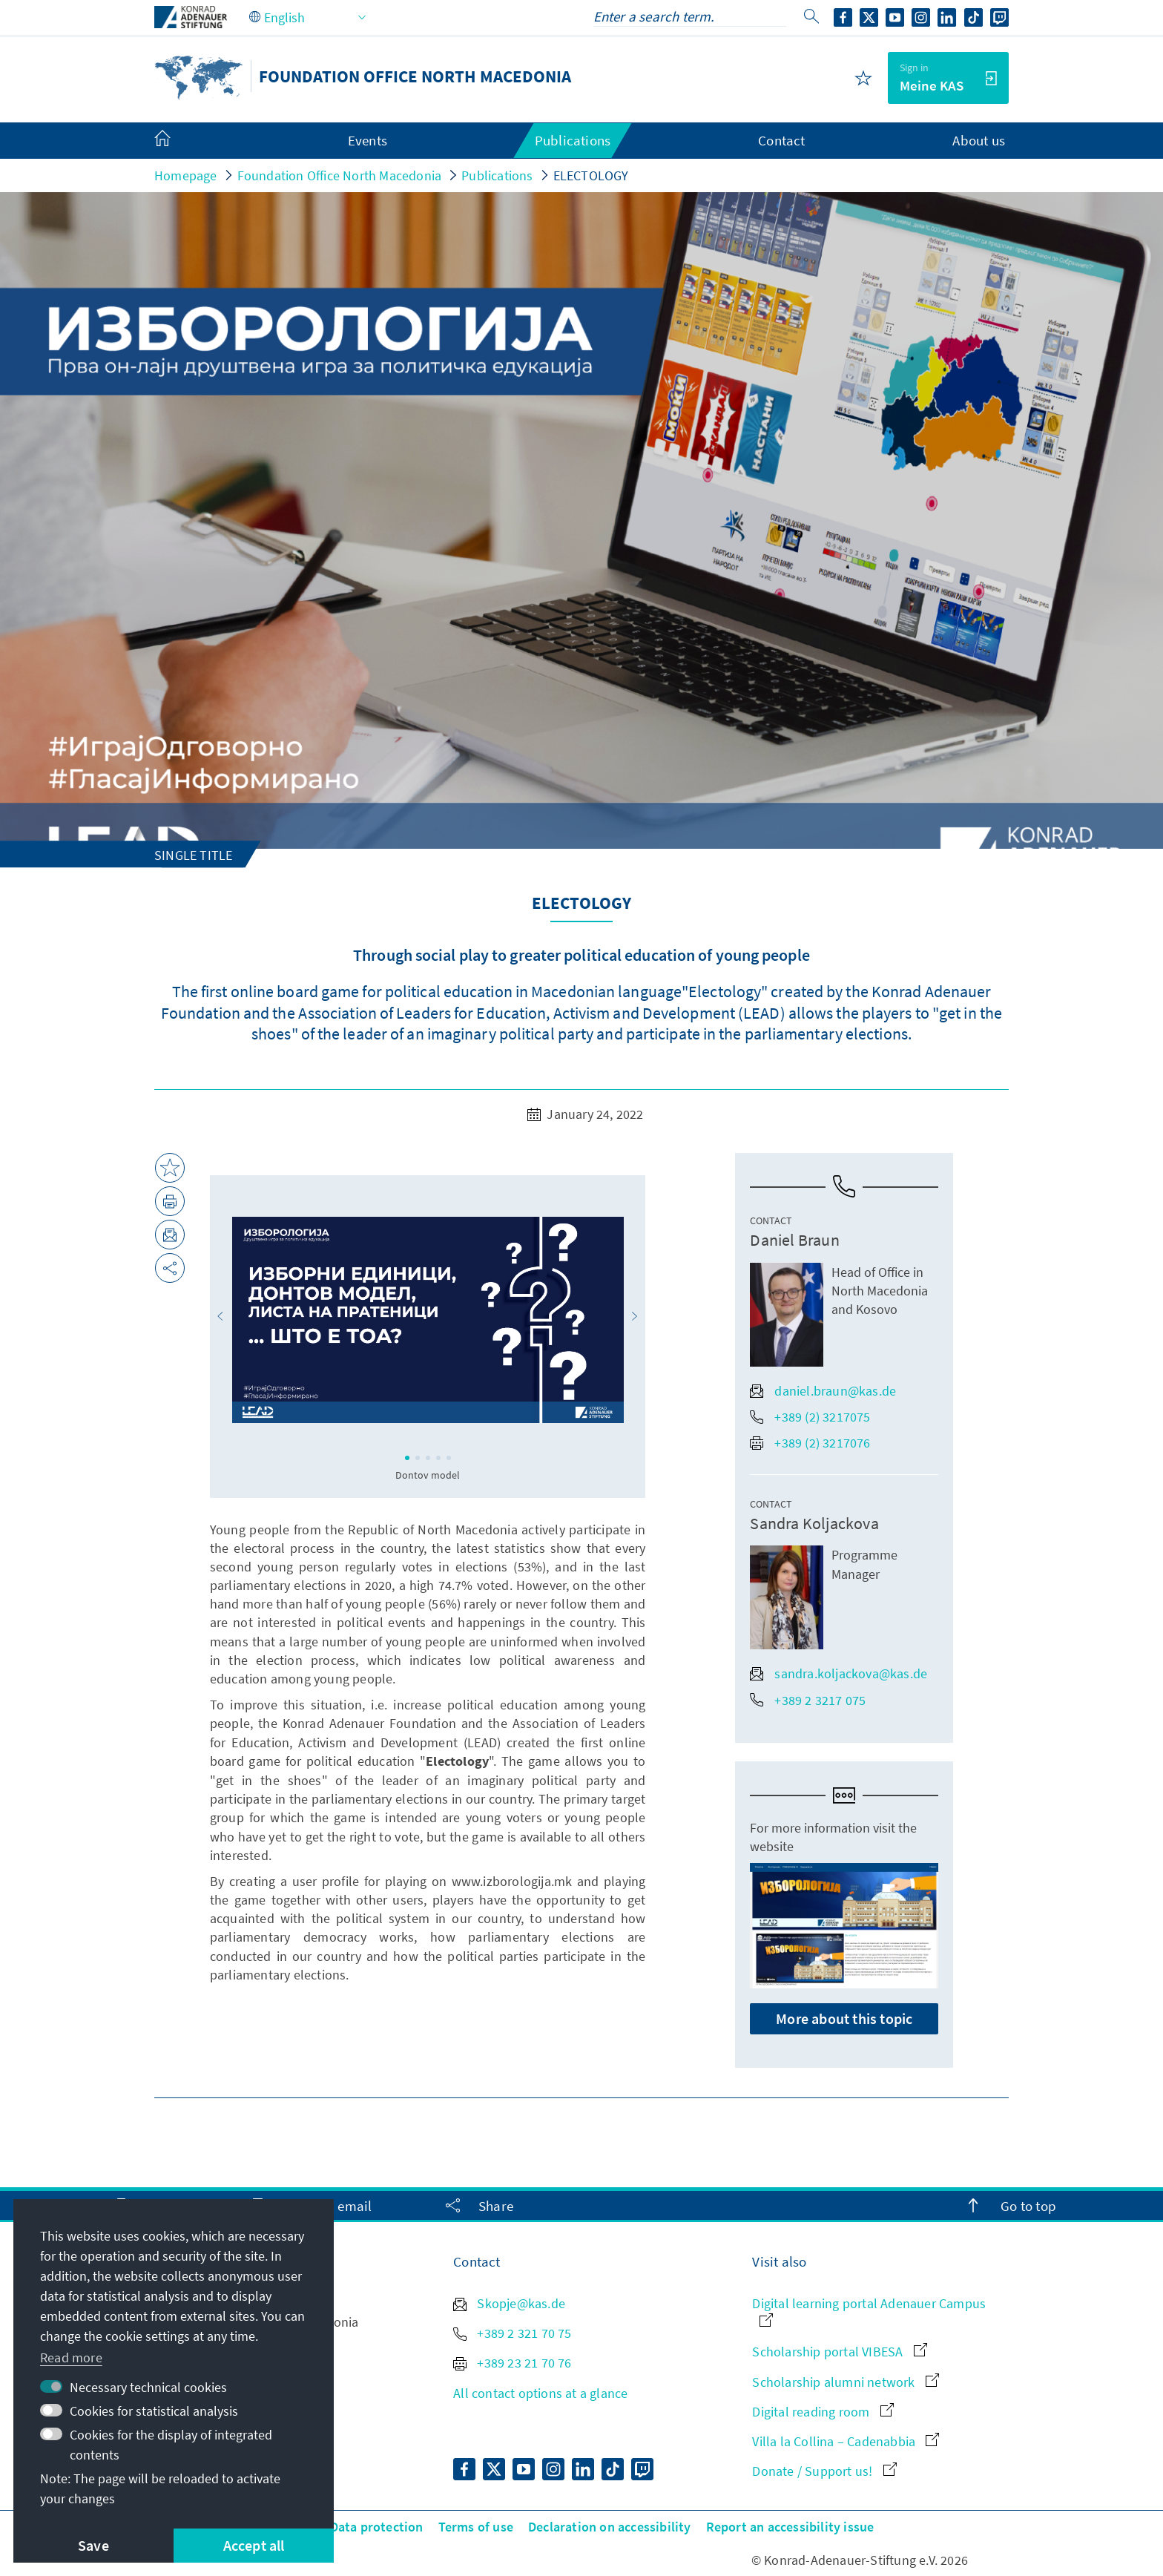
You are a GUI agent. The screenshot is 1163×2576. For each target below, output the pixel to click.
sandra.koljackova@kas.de (838, 1673)
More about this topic (844, 2018)
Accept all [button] (254, 2545)
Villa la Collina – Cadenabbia (845, 2441)
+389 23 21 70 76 (512, 2362)
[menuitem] (177, 141)
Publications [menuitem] (572, 140)
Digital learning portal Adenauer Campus (869, 2311)
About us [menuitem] (978, 140)
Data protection (377, 2526)
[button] (220, 1316)
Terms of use (475, 2526)
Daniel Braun (794, 1239)
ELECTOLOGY (591, 175)
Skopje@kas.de (509, 2303)
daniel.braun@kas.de (823, 1390)
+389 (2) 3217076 (810, 1442)
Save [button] (93, 2545)
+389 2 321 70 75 (512, 2333)
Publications (497, 175)
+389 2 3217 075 (808, 1700)
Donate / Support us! (824, 2471)
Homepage (185, 175)
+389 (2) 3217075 (810, 1416)
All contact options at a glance (540, 2393)
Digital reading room (822, 2411)
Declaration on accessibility (609, 2526)
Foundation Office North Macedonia (339, 175)
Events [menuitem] (367, 140)
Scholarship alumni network (845, 2382)
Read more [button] (71, 2357)
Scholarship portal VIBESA (839, 2351)
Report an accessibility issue (790, 2526)
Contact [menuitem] (781, 140)
